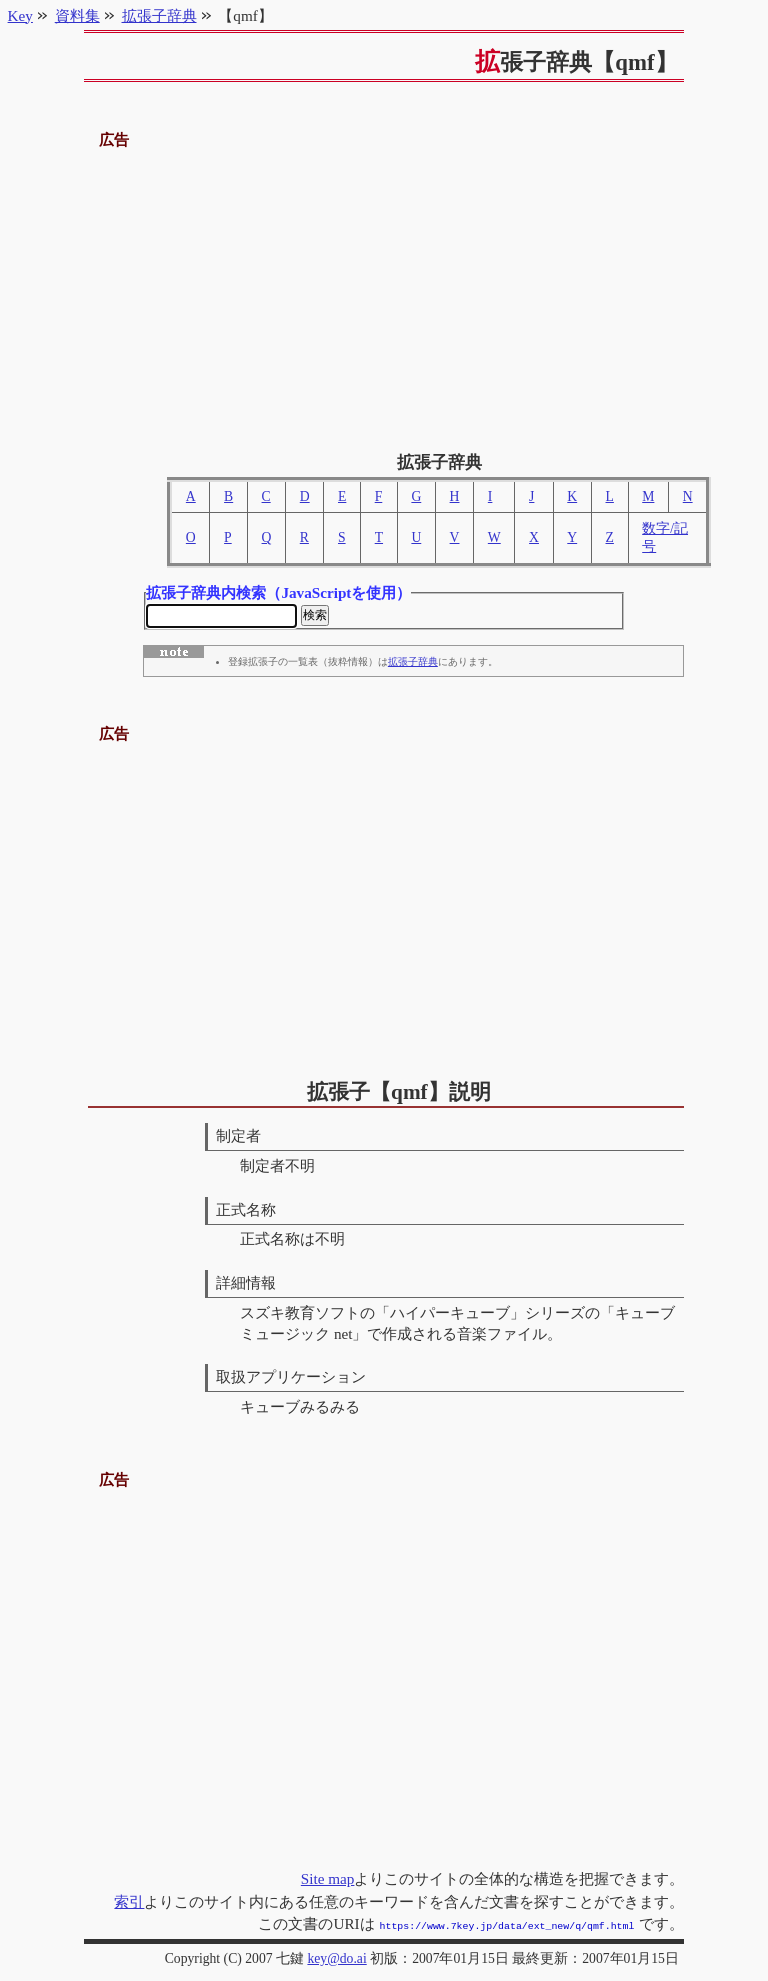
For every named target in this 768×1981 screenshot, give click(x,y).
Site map (328, 1880)
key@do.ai (336, 1958)
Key (20, 15)
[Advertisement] (384, 293)
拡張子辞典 (413, 665)
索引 (129, 1903)
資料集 (77, 15)
